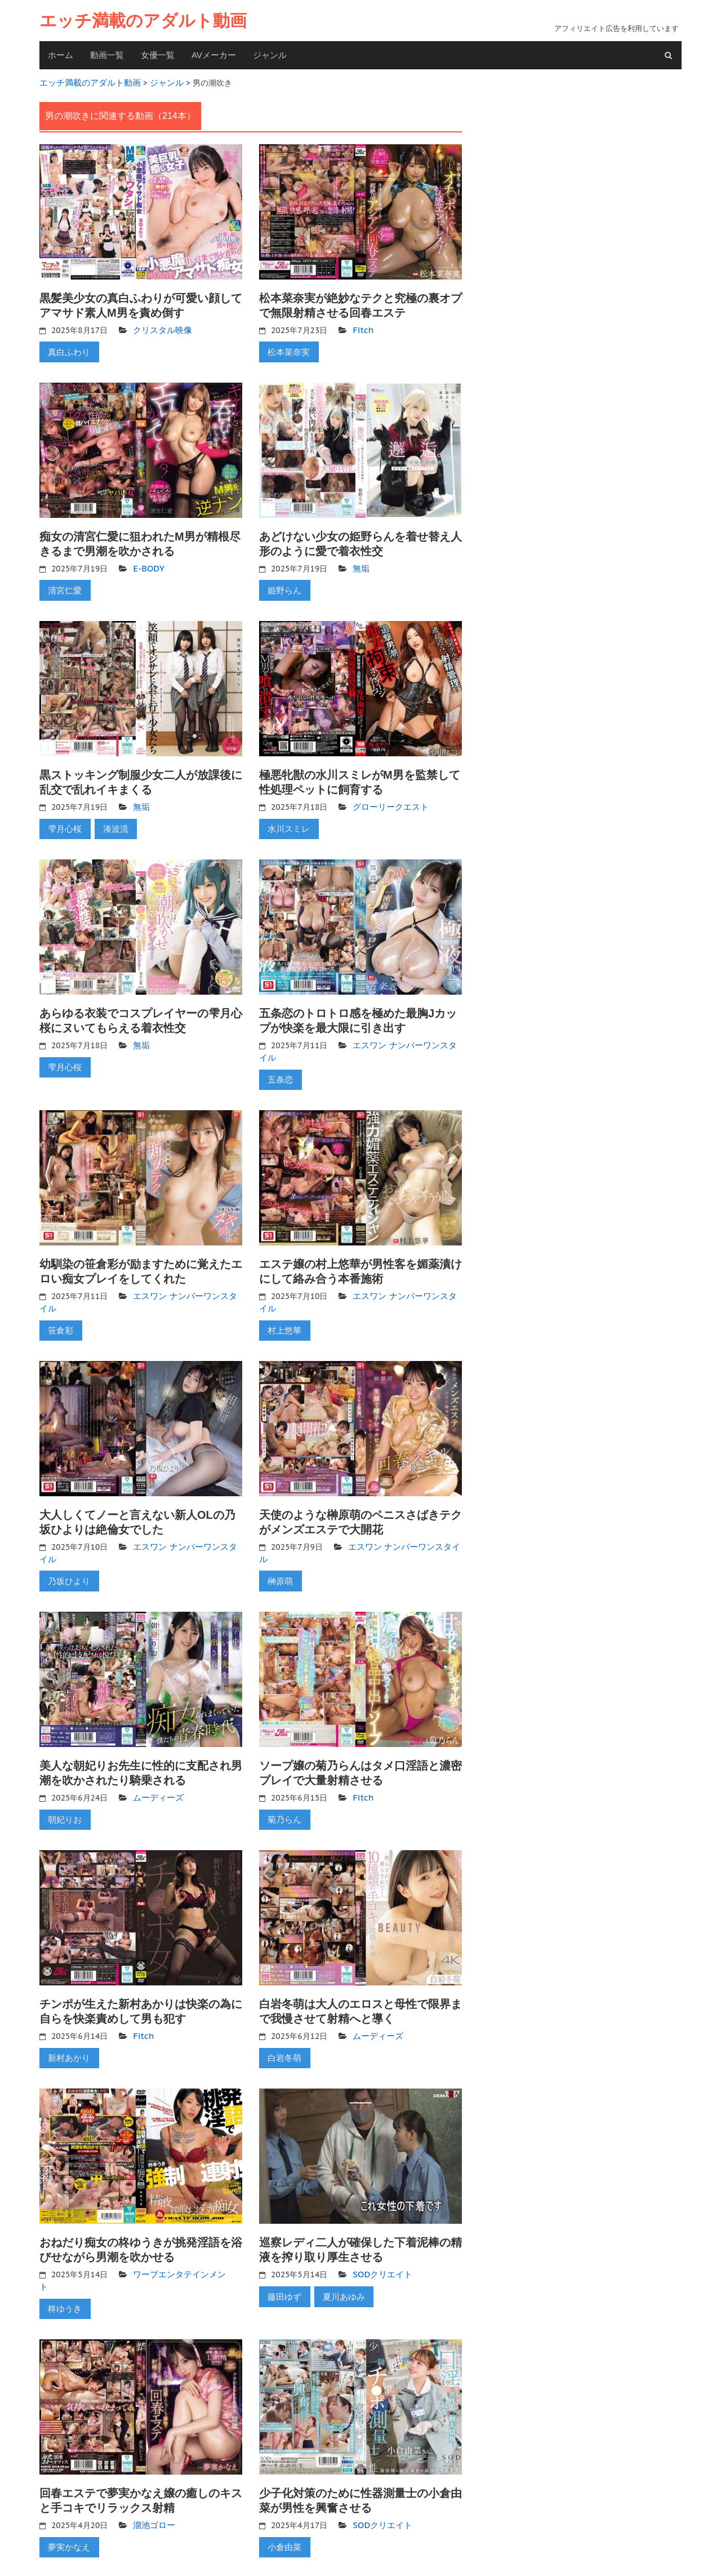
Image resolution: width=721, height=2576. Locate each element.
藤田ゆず (283, 2265)
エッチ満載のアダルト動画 (143, 20)
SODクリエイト (380, 2244)
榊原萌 (279, 1559)
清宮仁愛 (63, 583)
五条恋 (279, 1066)
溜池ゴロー (152, 2480)
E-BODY (147, 562)
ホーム (60, 55)
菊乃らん (283, 1794)
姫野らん (283, 583)
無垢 (360, 562)
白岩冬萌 (283, 2029)
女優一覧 (158, 55)
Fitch (362, 327)
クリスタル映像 (160, 327)
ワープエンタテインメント (180, 2244)
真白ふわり (67, 348)
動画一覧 (107, 55)
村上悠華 (283, 1312)
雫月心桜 (63, 819)
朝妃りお (63, 1794)
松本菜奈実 (286, 348)
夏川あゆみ (338, 2265)
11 (159, 2550)
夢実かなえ (67, 2500)
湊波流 (110, 819)
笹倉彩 (59, 1312)
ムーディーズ (156, 1773)
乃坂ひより (67, 1559)
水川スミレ (286, 819)
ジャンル (270, 55)
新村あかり (67, 2029)
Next (200, 2550)
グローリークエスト (388, 798)
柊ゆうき (63, 2265)
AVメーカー (214, 55)
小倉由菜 (283, 2500)
